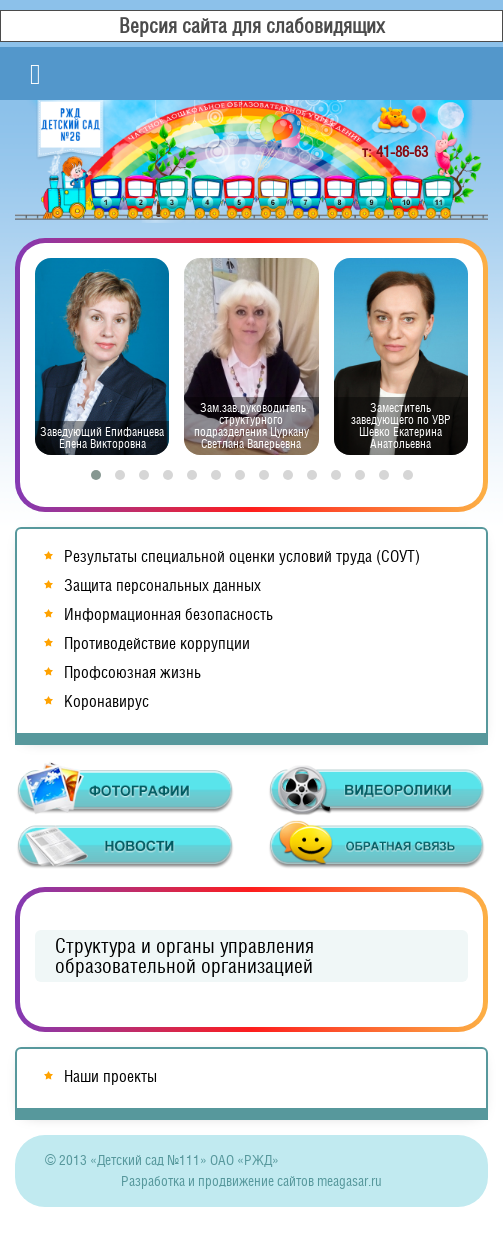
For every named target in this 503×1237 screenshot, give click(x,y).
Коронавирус (106, 701)
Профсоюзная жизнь (132, 672)
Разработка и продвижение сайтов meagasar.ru (251, 1181)
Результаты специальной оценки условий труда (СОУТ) (242, 556)
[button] (96, 475)
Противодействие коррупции (157, 643)
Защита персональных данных (162, 585)
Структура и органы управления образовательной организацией (184, 956)
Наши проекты (110, 1076)
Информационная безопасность (168, 614)
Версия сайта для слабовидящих (252, 26)
